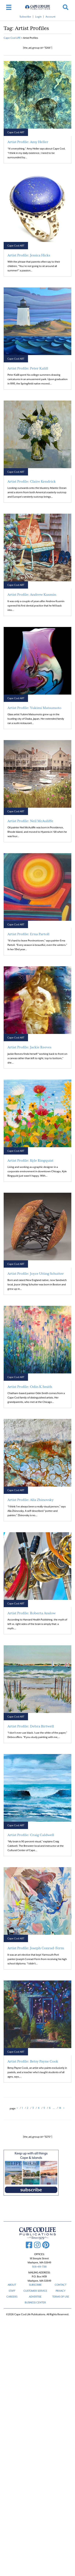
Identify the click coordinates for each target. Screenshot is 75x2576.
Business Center (35, 2302)
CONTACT (60, 2284)
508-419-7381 (39, 2266)
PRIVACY (60, 2290)
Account (50, 16)
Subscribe (25, 16)
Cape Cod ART (15, 132)
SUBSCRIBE (35, 2284)
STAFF (12, 2290)
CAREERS (11, 2296)
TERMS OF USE (60, 2296)
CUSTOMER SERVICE (35, 2290)
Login (38, 16)
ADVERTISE (35, 2296)
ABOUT (12, 2284)
